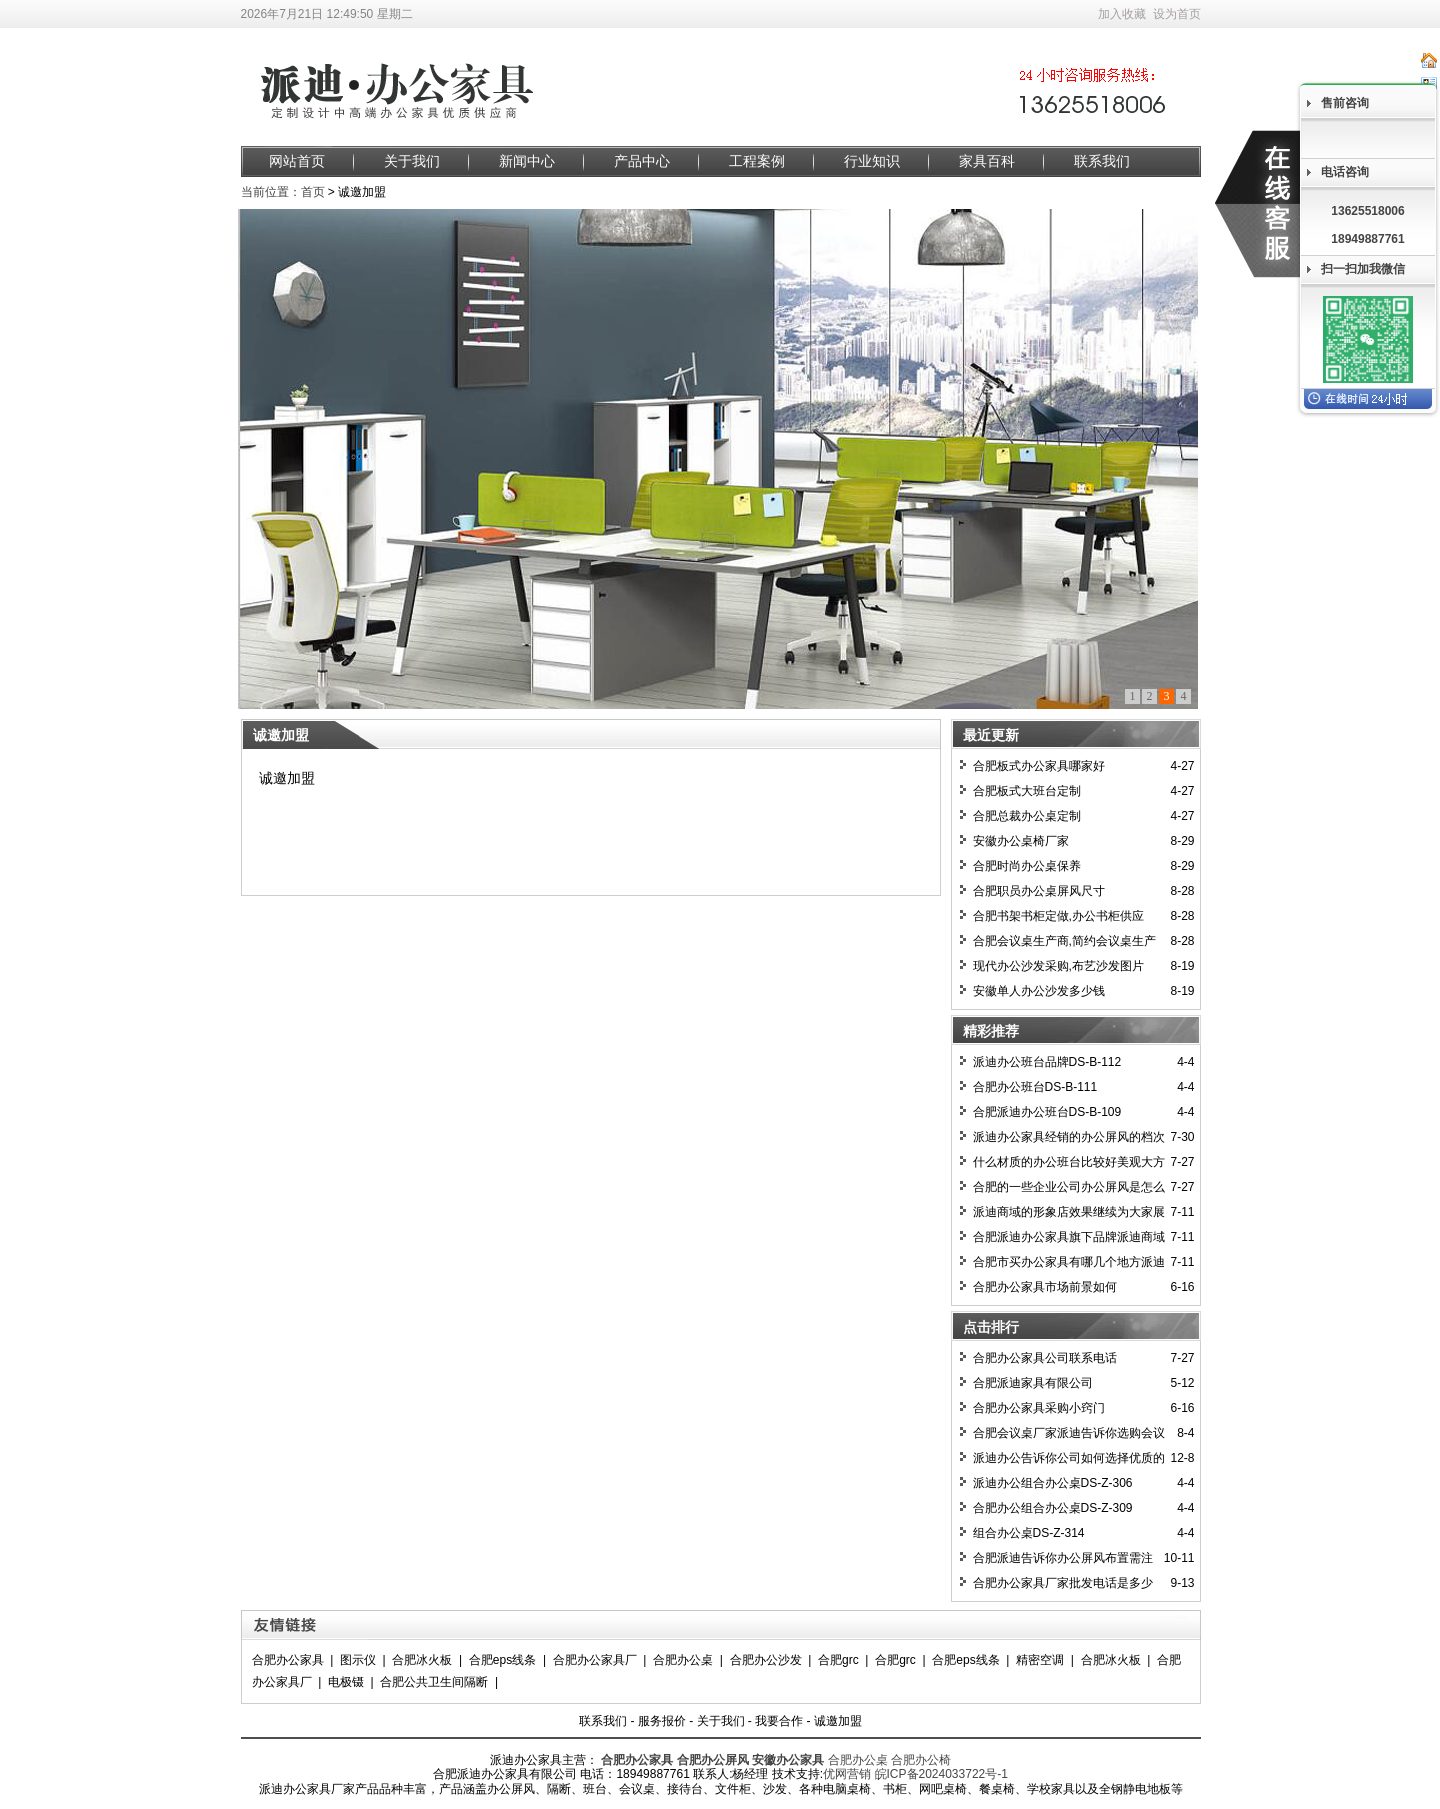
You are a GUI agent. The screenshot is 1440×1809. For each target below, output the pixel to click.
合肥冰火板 (422, 1660)
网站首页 (297, 161)
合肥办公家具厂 (595, 1660)
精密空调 (1040, 1660)
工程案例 (757, 161)
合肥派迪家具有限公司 (1033, 1383)
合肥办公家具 (288, 1660)
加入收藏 (1122, 14)
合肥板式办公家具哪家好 (1039, 766)
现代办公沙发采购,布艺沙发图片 (1058, 966)
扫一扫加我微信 (1363, 269)
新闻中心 (527, 161)
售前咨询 (1345, 103)
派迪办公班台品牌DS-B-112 (1047, 1062)
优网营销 (847, 1774)
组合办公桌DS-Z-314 (1029, 1533)
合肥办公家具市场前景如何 (1045, 1287)
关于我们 (412, 161)
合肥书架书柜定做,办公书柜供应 (1058, 916)
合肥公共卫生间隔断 (434, 1682)
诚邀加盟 (838, 1721)
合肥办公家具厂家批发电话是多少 (1063, 1583)
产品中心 (642, 161)
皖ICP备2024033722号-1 (941, 1774)
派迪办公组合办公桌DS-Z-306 (1053, 1483)
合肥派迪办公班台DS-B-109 (1047, 1112)
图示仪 (358, 1660)
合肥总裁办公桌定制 (1027, 816)
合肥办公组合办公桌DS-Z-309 (1053, 1508)
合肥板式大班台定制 (1027, 791)
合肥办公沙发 (766, 1660)
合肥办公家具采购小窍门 (1039, 1408)
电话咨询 (1345, 172)
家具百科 (987, 161)
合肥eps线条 (502, 1660)
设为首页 (1177, 14)
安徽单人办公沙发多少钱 (1039, 991)
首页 (313, 192)
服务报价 (662, 1721)
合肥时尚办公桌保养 (1027, 866)
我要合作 (779, 1721)
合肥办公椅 (921, 1760)
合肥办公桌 (683, 1660)
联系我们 (1102, 161)
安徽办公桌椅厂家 (1021, 841)
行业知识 (872, 161)
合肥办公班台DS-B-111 (1035, 1087)
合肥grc (838, 1660)
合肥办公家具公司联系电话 (1045, 1358)
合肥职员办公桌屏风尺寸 (1039, 891)
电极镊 (346, 1682)
